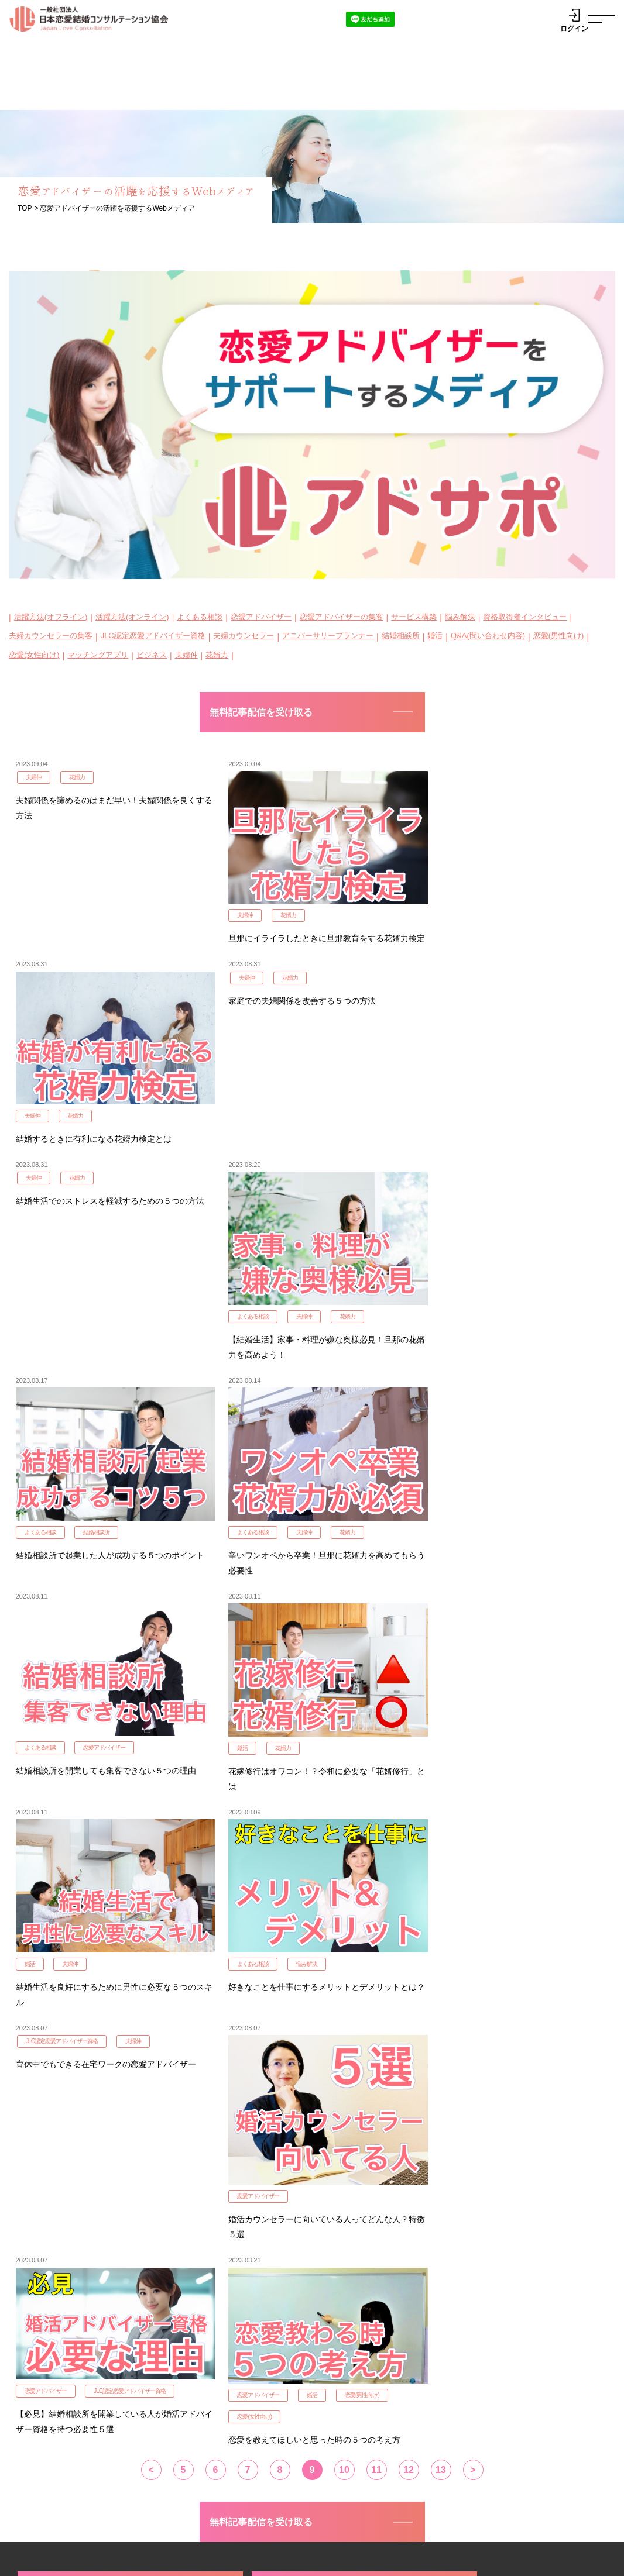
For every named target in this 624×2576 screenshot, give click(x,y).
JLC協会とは (63, 2497)
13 (441, 2019)
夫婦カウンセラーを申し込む (96, 2240)
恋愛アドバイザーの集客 (341, 616)
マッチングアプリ (97, 654)
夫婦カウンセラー (243, 635)
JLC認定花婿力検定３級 (216, 2431)
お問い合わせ (64, 2538)
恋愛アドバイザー (261, 616)
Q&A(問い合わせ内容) (488, 635)
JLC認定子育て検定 (475, 2240)
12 (408, 2019)
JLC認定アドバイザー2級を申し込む (311, 2141)
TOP (25, 208)
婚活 (435, 635)
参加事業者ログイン (476, 2376)
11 (376, 2019)
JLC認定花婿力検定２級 (216, 2418)
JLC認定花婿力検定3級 (483, 2190)
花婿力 (216, 654)
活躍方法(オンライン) (132, 616)
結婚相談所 (401, 635)
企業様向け (399, 2497)
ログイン (574, 20)
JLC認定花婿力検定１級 (216, 2405)
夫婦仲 (186, 654)
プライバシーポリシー (47, 2562)
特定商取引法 (254, 2562)
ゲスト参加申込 (467, 2402)
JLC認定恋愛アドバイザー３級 (228, 2392)
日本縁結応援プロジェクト (514, 2347)
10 (344, 2019)
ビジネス (151, 654)
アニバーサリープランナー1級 (73, 2392)
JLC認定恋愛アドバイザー (66, 2366)
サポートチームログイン (484, 2389)
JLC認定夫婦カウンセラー (66, 2379)
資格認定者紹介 (222, 2497)
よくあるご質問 (486, 2497)
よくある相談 (199, 616)
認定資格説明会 (69, 2347)
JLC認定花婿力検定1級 (84, 2190)
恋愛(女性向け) (34, 654)
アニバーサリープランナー (327, 635)
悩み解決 (460, 616)
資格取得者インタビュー (525, 616)
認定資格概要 (195, 2347)
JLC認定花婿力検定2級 (283, 2190)
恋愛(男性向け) (558, 635)
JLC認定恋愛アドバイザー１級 (228, 2366)
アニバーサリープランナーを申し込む (309, 2247)
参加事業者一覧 (467, 2363)
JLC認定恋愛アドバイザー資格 (153, 635)
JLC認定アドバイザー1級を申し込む (112, 2141)
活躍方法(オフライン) (51, 616)
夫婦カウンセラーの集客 (50, 635)
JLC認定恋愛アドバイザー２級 (228, 2379)
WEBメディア (315, 2497)
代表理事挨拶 (58, 2513)
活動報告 (140, 2497)
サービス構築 (414, 616)
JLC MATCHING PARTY (375, 2347)
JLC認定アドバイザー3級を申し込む (511, 2141)
